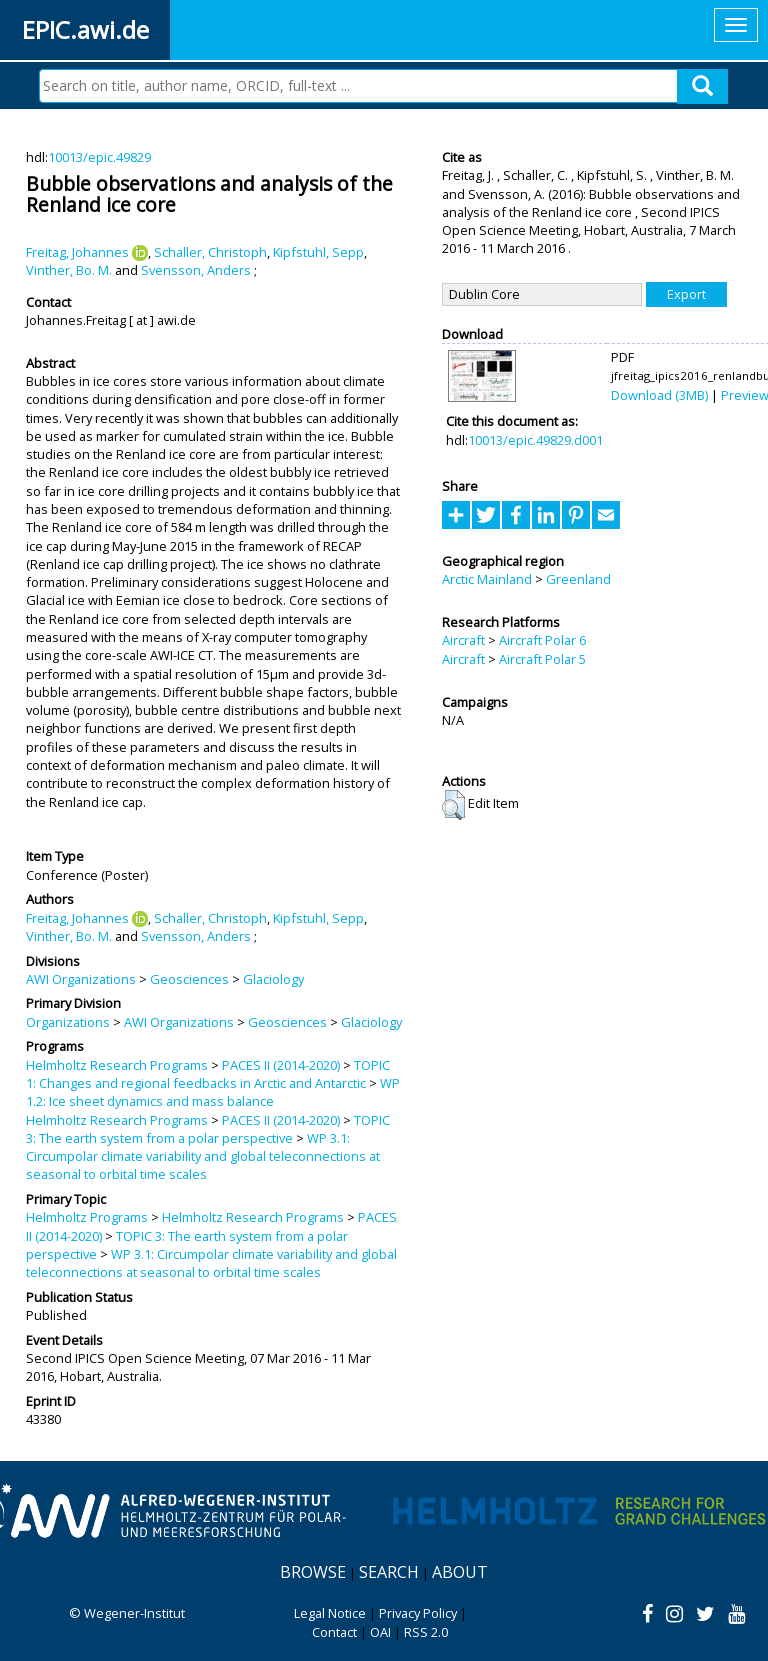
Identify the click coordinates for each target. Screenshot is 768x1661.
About (460, 1572)
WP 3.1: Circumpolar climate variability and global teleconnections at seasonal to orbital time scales (203, 1156)
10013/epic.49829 (99, 157)
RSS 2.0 (426, 1632)
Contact (334, 1632)
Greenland (578, 579)
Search (389, 1572)
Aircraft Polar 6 (542, 640)
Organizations (68, 1022)
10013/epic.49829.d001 (535, 440)
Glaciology (273, 979)
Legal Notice (330, 1613)
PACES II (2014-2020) (281, 1065)
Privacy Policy (418, 1613)
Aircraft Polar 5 (542, 659)
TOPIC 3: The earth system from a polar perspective (208, 1129)
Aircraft (463, 640)
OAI (380, 1632)
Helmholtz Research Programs (117, 1065)
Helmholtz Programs (87, 1217)
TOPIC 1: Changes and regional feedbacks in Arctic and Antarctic (208, 1074)
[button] (453, 805)
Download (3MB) (659, 395)
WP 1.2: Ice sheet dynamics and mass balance (213, 1092)
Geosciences (189, 979)
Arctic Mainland (487, 579)
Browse (313, 1572)
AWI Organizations (81, 979)
